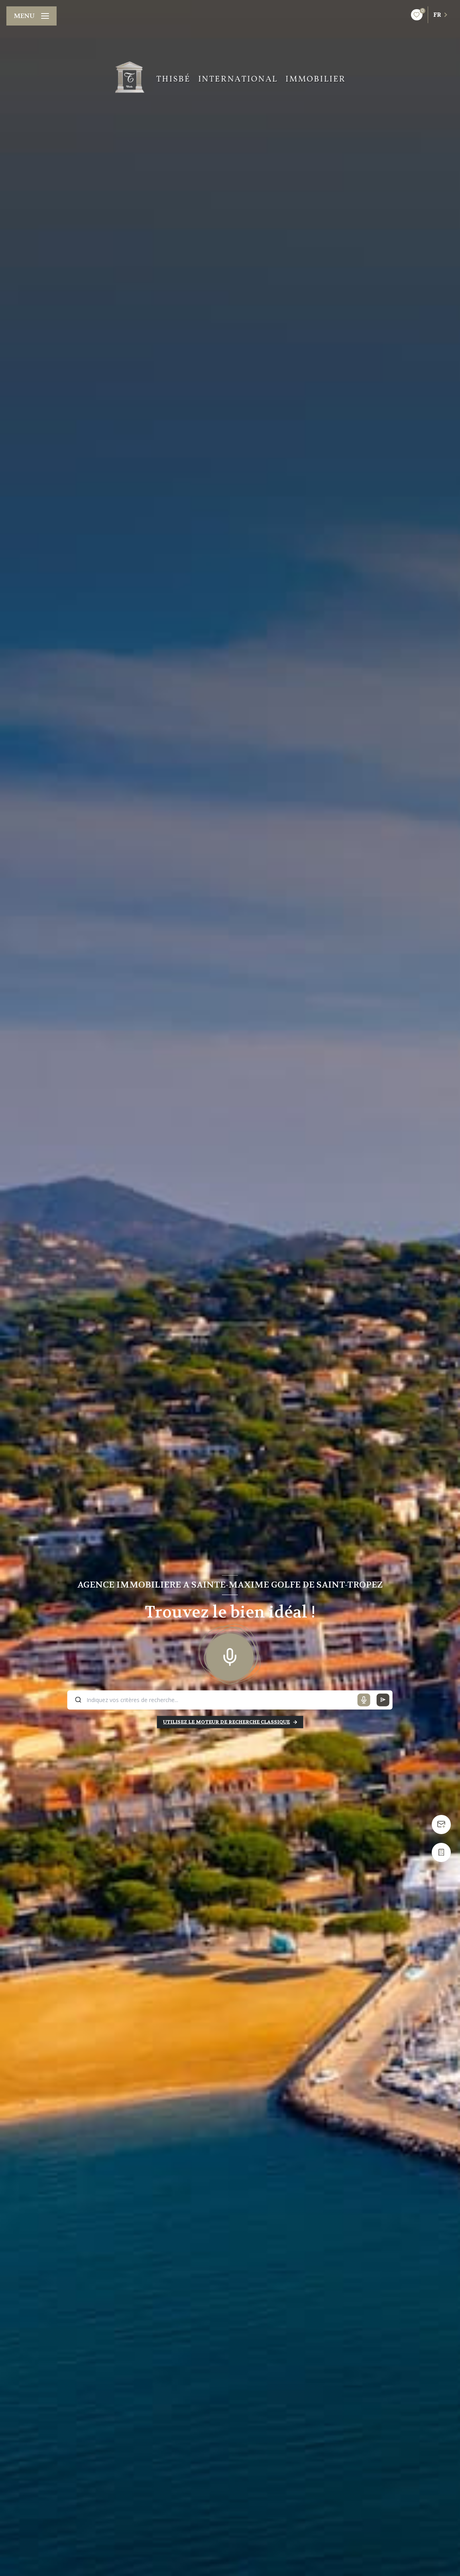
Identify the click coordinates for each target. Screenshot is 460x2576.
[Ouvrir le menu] (31, 16)
